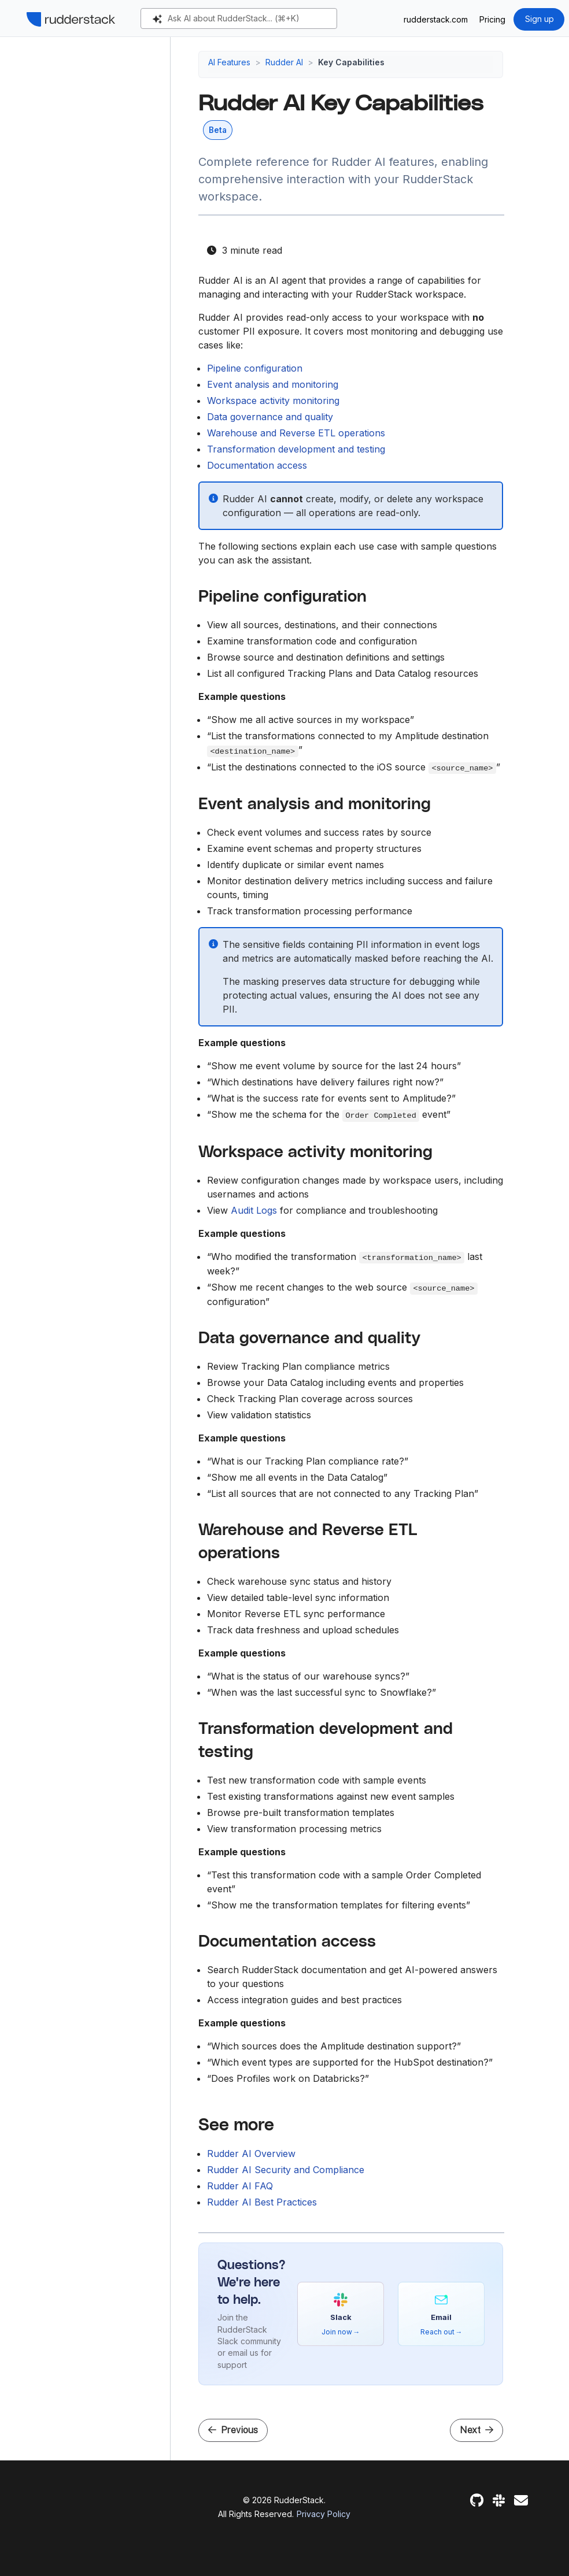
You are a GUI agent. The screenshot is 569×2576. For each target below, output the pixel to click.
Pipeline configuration (254, 368)
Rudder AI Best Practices (262, 2202)
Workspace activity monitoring (273, 400)
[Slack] (499, 2500)
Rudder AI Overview (251, 2153)
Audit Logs (254, 1210)
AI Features (229, 62)
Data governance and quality (270, 416)
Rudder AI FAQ (240, 2186)
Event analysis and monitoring (272, 384)
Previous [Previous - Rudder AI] (233, 2430)
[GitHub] (476, 2500)
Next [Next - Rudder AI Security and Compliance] (476, 2430)
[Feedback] (521, 2500)
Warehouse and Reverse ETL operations (296, 433)
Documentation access (257, 465)
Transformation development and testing (296, 449)
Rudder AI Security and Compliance (285, 2169)
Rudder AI (284, 62)
